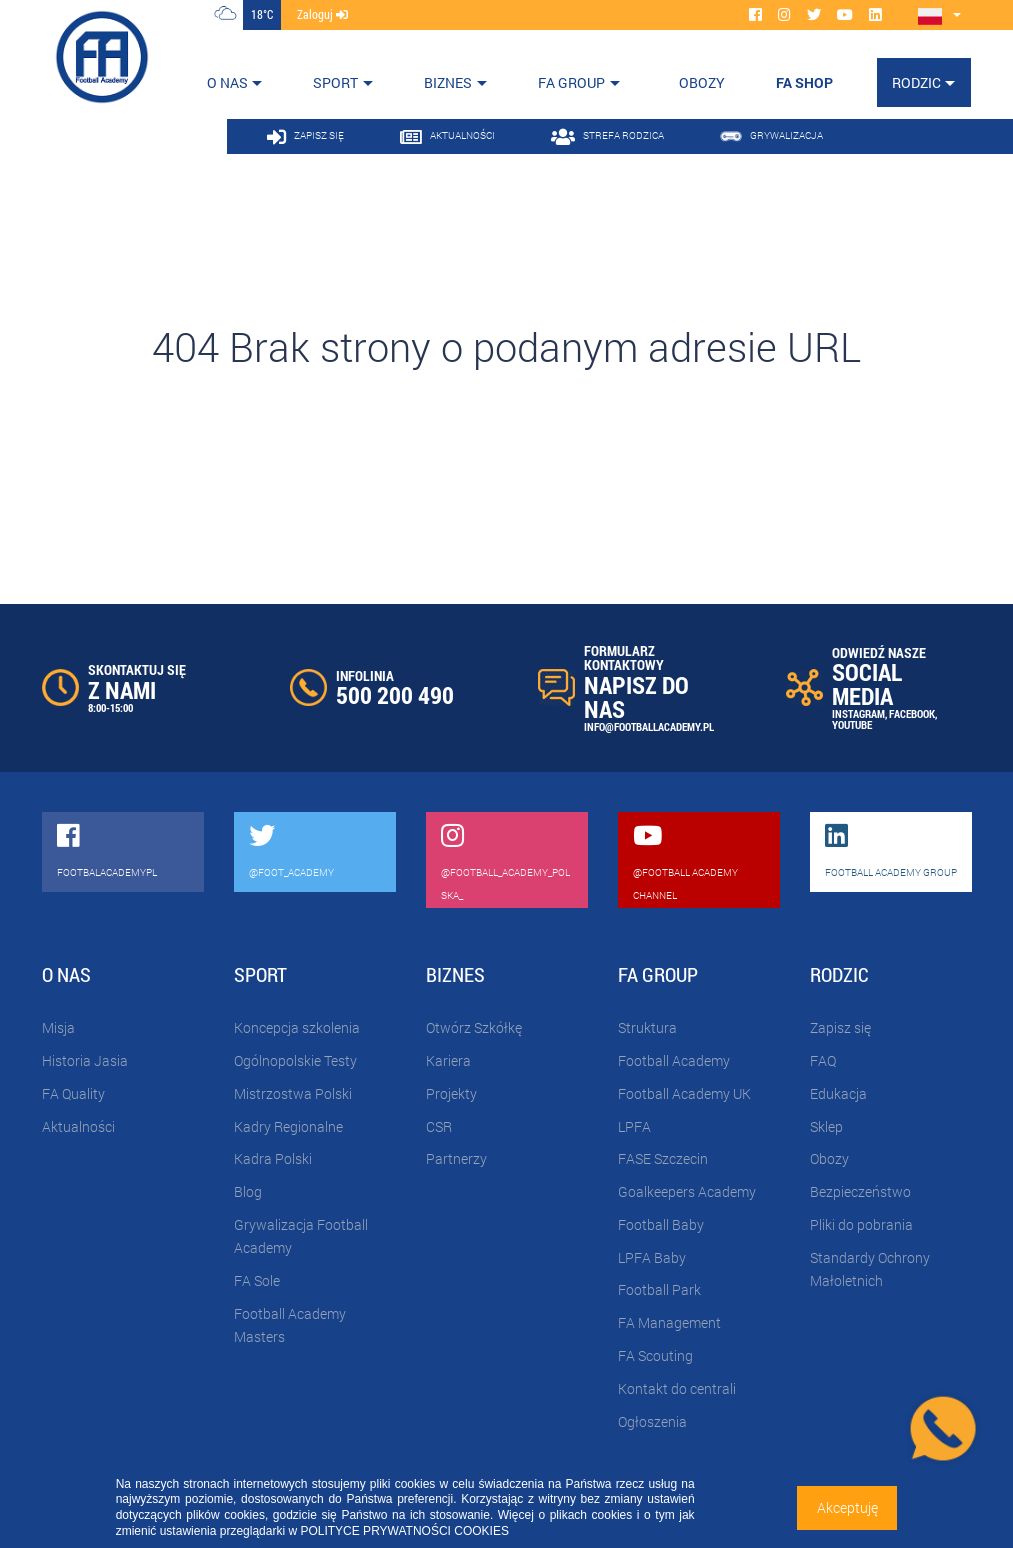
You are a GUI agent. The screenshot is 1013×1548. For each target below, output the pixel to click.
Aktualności (78, 1126)
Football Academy (674, 1060)
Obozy (829, 1158)
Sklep (826, 1126)
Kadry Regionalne (288, 1126)
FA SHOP (804, 82)
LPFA (634, 1126)
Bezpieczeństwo (860, 1191)
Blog (248, 1191)
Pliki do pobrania (861, 1224)
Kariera (448, 1060)
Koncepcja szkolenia (297, 1027)
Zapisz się (840, 1027)
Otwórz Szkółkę (474, 1027)
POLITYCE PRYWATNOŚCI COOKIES (404, 1531)
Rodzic (916, 82)
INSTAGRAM (858, 713)
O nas (227, 82)
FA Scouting (655, 1355)
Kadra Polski (273, 1158)
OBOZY (702, 82)
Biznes (448, 82)
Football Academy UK (684, 1093)
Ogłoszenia (652, 1421)
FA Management (669, 1322)
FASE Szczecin (663, 1158)
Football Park (659, 1289)
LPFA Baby (652, 1257)
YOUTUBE (852, 724)
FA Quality (73, 1093)
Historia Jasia (85, 1060)
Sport (335, 82)
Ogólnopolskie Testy (295, 1060)
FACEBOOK (912, 713)
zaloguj (322, 14)
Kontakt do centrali (677, 1388)
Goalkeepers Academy (687, 1191)
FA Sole (257, 1280)
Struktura (647, 1027)
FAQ (823, 1060)
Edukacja (838, 1093)
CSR (439, 1126)
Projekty (451, 1093)
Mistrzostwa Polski (293, 1093)
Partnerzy (456, 1158)
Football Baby (661, 1224)
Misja (58, 1027)
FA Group (571, 82)
